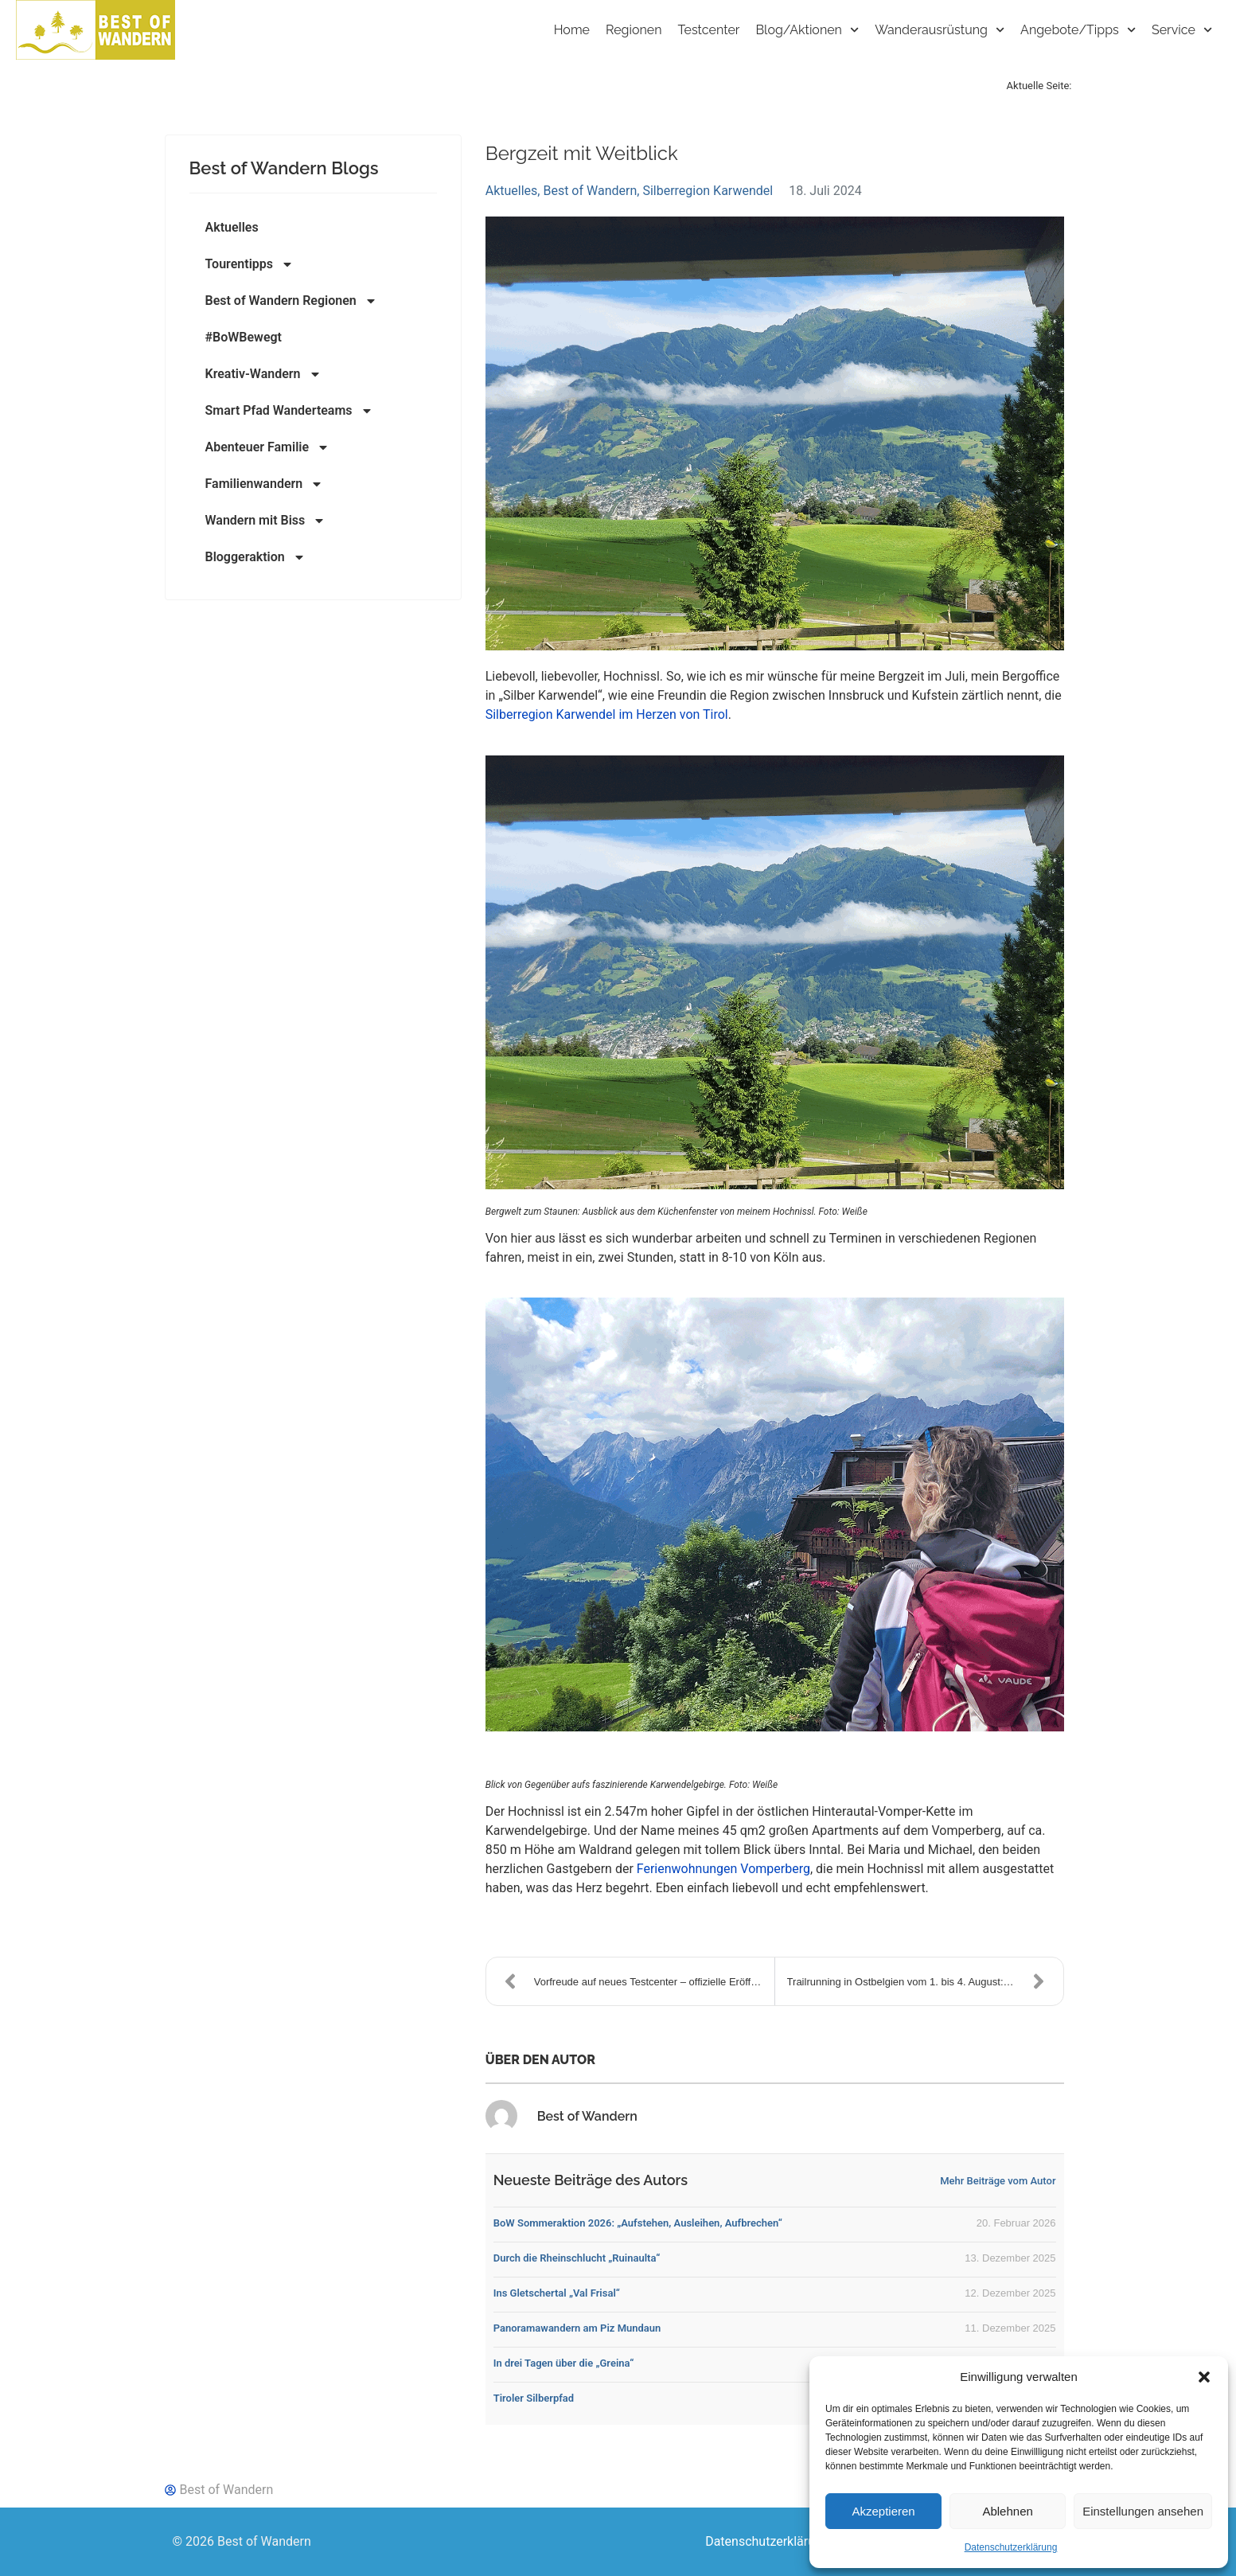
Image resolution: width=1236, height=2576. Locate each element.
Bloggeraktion (255, 557)
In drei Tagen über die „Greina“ (563, 2363)
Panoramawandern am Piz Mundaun (577, 2328)
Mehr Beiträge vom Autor (997, 2181)
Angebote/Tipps (1078, 30)
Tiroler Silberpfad (533, 2398)
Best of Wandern (590, 190)
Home (572, 29)
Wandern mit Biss (265, 520)
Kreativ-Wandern (263, 374)
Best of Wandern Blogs (284, 168)
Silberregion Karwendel (707, 190)
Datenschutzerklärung (1011, 2547)
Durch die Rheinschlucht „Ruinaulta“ (577, 2258)
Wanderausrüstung (939, 30)
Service (1182, 30)
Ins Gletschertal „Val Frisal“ (556, 2293)
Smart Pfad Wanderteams (289, 410)
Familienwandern (264, 484)
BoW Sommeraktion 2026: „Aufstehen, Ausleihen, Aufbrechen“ (637, 2223)
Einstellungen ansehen (1142, 2511)
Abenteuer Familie (267, 447)
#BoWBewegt (243, 337)
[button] (1204, 2377)
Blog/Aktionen (807, 30)
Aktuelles (232, 227)
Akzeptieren (883, 2511)
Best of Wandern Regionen (291, 301)
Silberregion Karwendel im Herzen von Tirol (606, 714)
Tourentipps (249, 264)
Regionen (634, 29)
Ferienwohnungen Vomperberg (723, 1868)
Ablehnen (1007, 2511)
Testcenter (709, 29)
